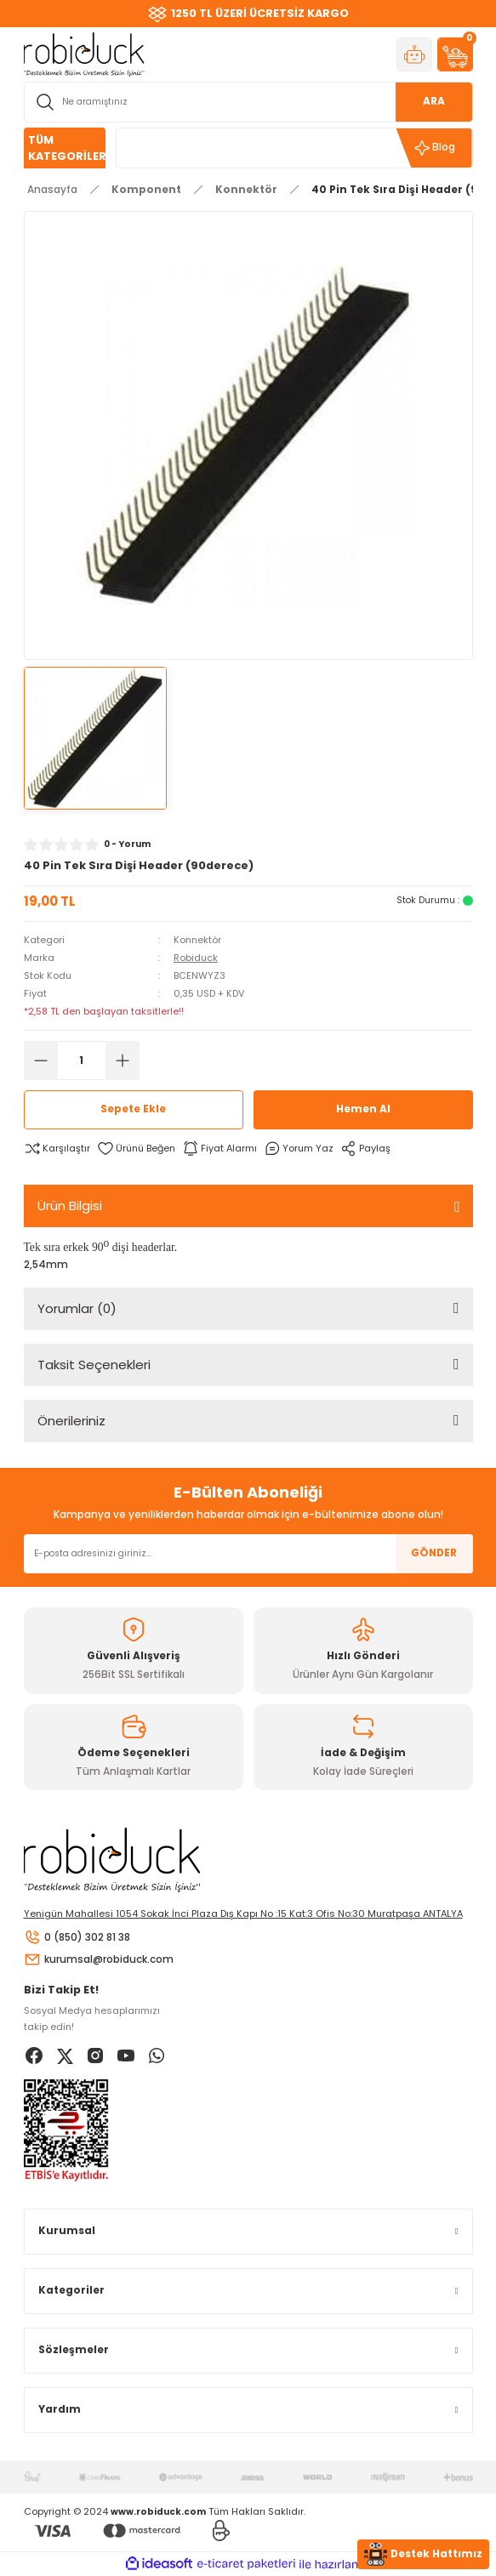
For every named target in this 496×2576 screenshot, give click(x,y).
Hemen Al (363, 1109)
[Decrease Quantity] (41, 1060)
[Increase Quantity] (122, 1060)
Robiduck (196, 957)
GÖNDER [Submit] (434, 1553)
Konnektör (197, 940)
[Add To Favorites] (136, 1148)
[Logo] (84, 54)
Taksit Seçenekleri (94, 1364)
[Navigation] (64, 148)
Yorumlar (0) (77, 1308)
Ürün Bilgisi (69, 1205)
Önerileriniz (71, 1421)
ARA (434, 101)
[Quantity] (82, 1060)
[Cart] (455, 54)
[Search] (248, 102)
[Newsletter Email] (248, 1553)
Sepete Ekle (133, 1109)
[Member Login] (414, 54)
